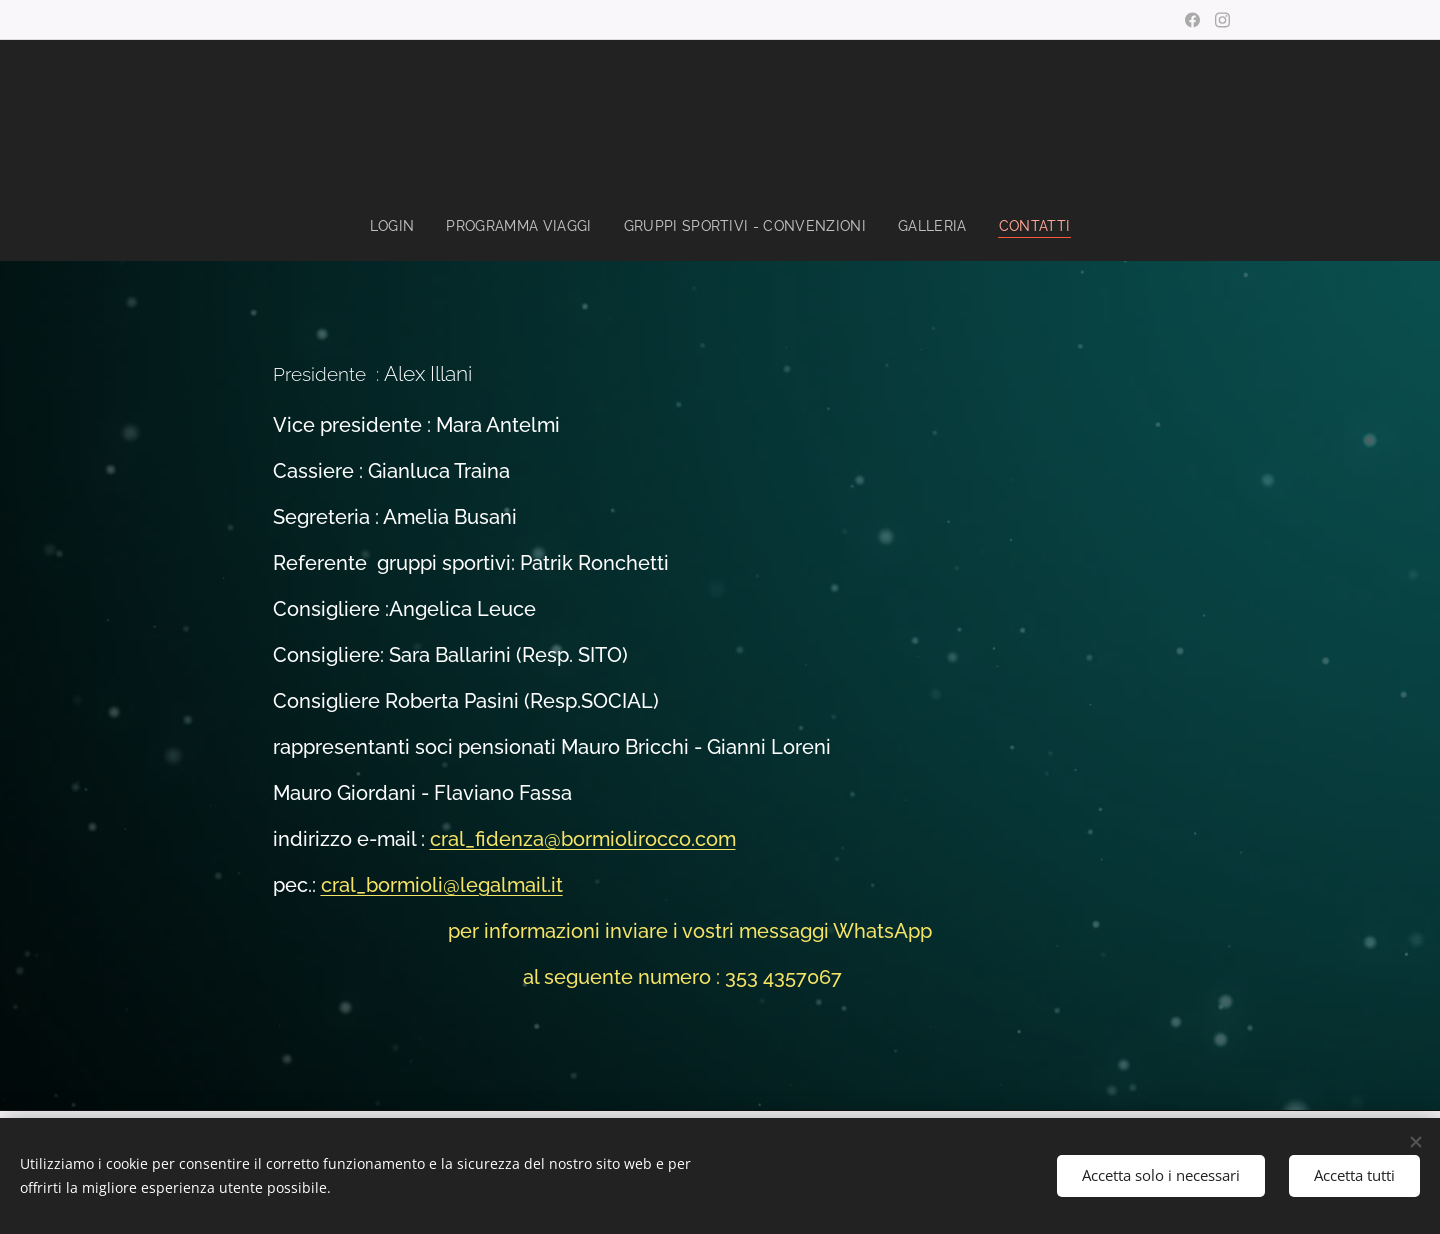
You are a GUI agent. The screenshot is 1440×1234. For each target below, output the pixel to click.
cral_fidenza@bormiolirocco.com (583, 840)
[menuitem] (388, 226)
